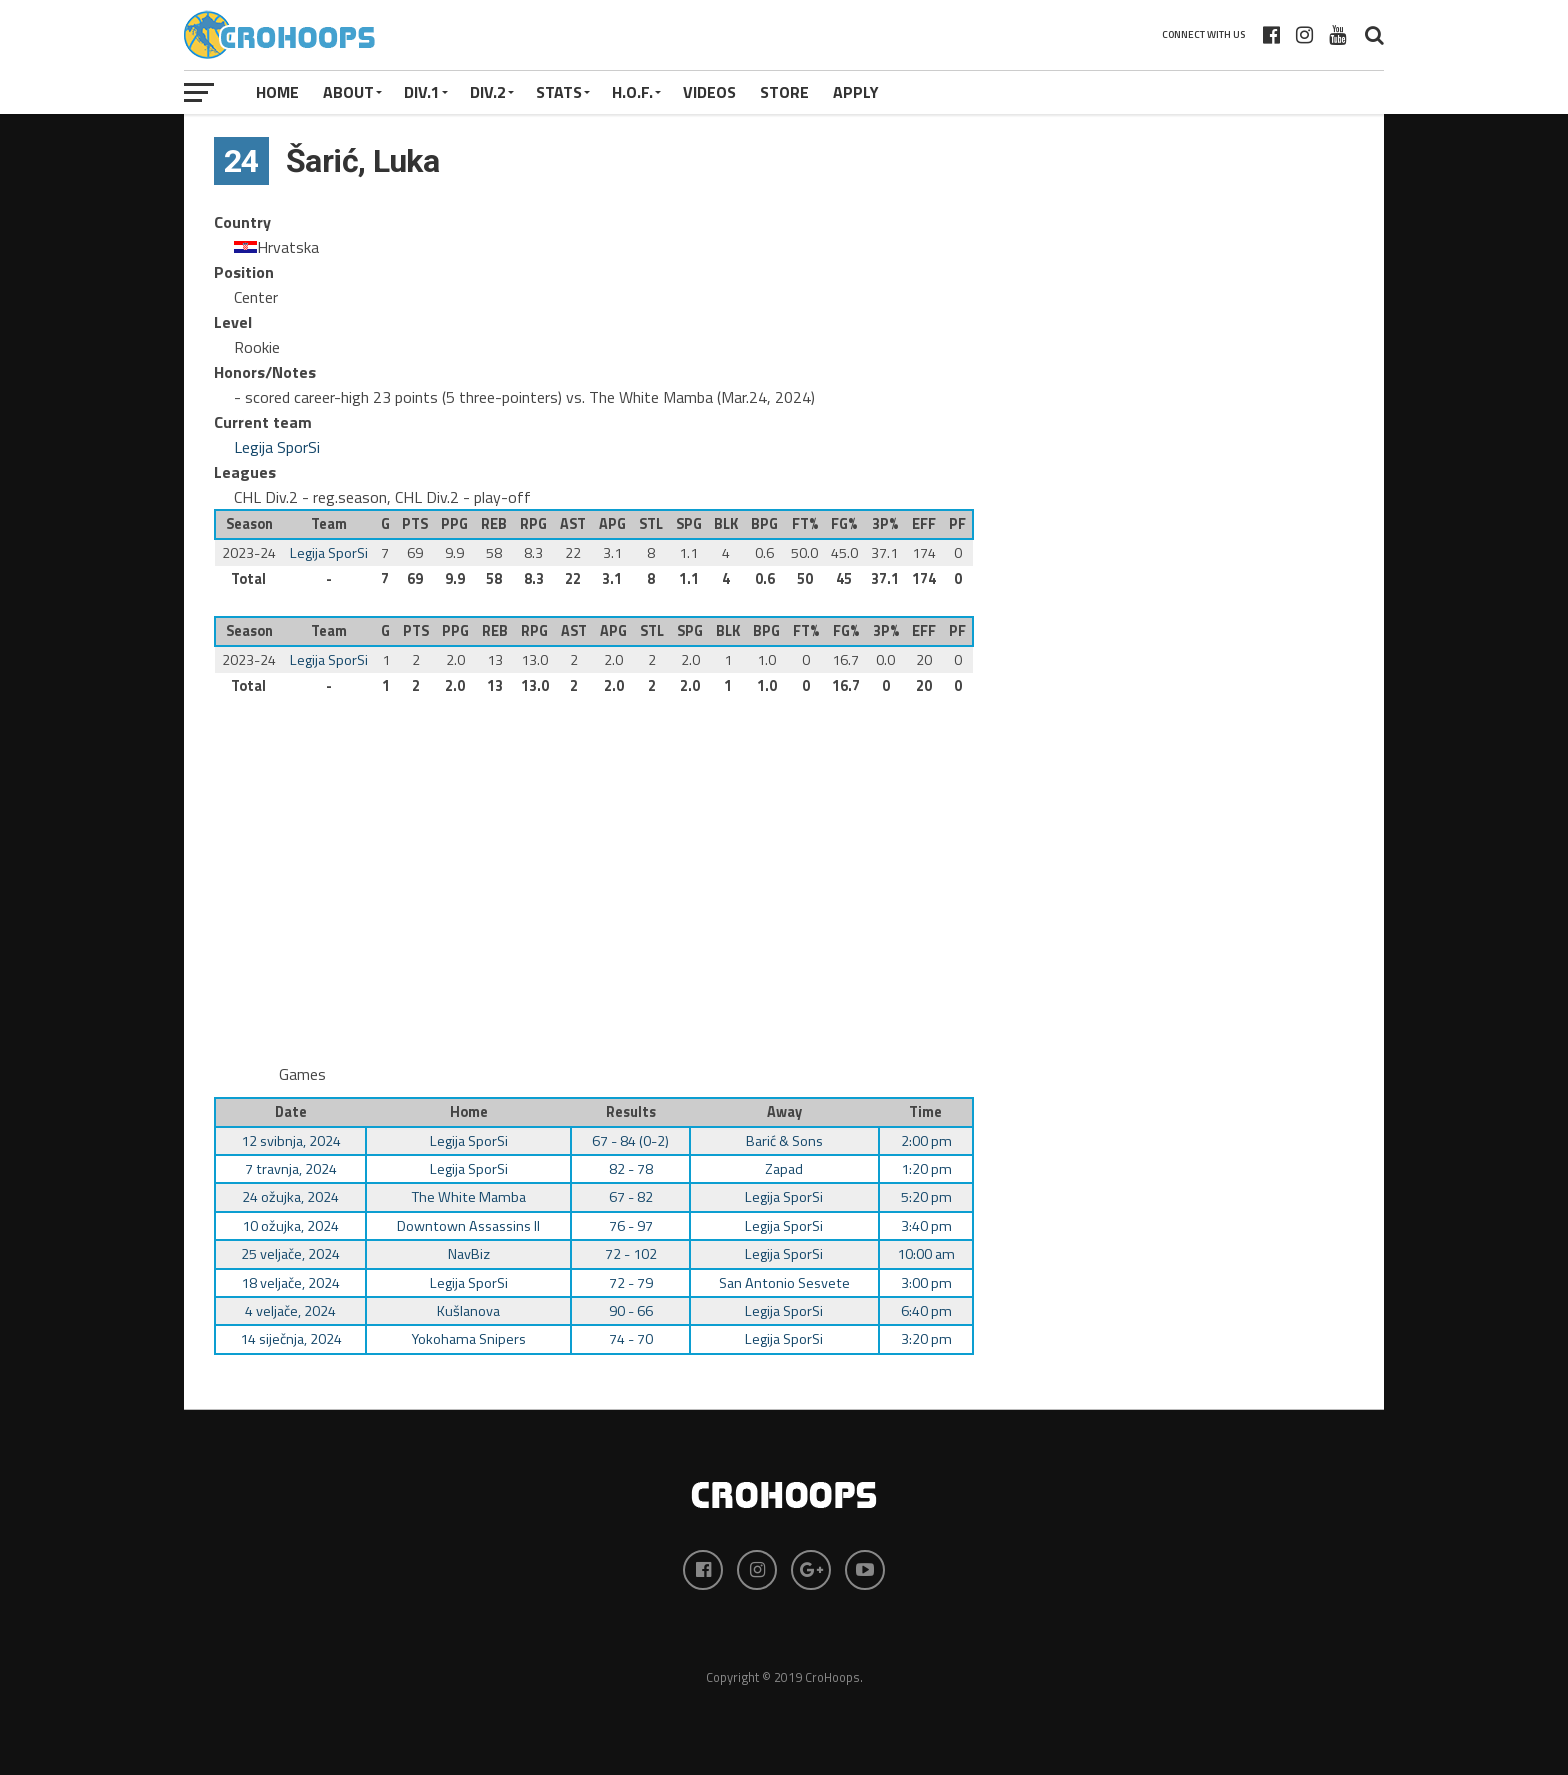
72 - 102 (631, 1254)
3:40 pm (926, 1226)
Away (784, 1112)
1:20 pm (926, 1169)
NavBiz (469, 1254)
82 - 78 (631, 1169)
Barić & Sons (784, 1141)
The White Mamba (469, 1197)
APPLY (856, 92)
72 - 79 (631, 1283)
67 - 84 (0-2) (630, 1141)
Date (291, 1112)
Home (277, 92)
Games (302, 1074)
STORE (784, 92)
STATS (559, 92)
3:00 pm (926, 1283)
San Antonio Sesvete (784, 1283)
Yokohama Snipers (469, 1339)
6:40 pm (926, 1311)
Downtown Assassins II (468, 1226)
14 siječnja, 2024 (291, 1339)
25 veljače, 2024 (290, 1254)
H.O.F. (632, 92)
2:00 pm (926, 1141)
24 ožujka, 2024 (290, 1197)
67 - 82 (631, 1197)
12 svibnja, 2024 (291, 1141)
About (348, 92)
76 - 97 (631, 1226)
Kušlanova (468, 1311)
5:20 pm (926, 1197)
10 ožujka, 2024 (290, 1226)
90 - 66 (631, 1311)
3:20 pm (926, 1339)
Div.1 (422, 92)
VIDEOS (709, 92)
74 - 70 (631, 1339)
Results (631, 1112)
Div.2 (488, 92)
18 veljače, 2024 (290, 1283)
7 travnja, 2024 (291, 1169)
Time (925, 1112)
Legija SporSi (277, 447)
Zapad (784, 1169)
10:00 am (926, 1254)
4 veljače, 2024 (290, 1311)
